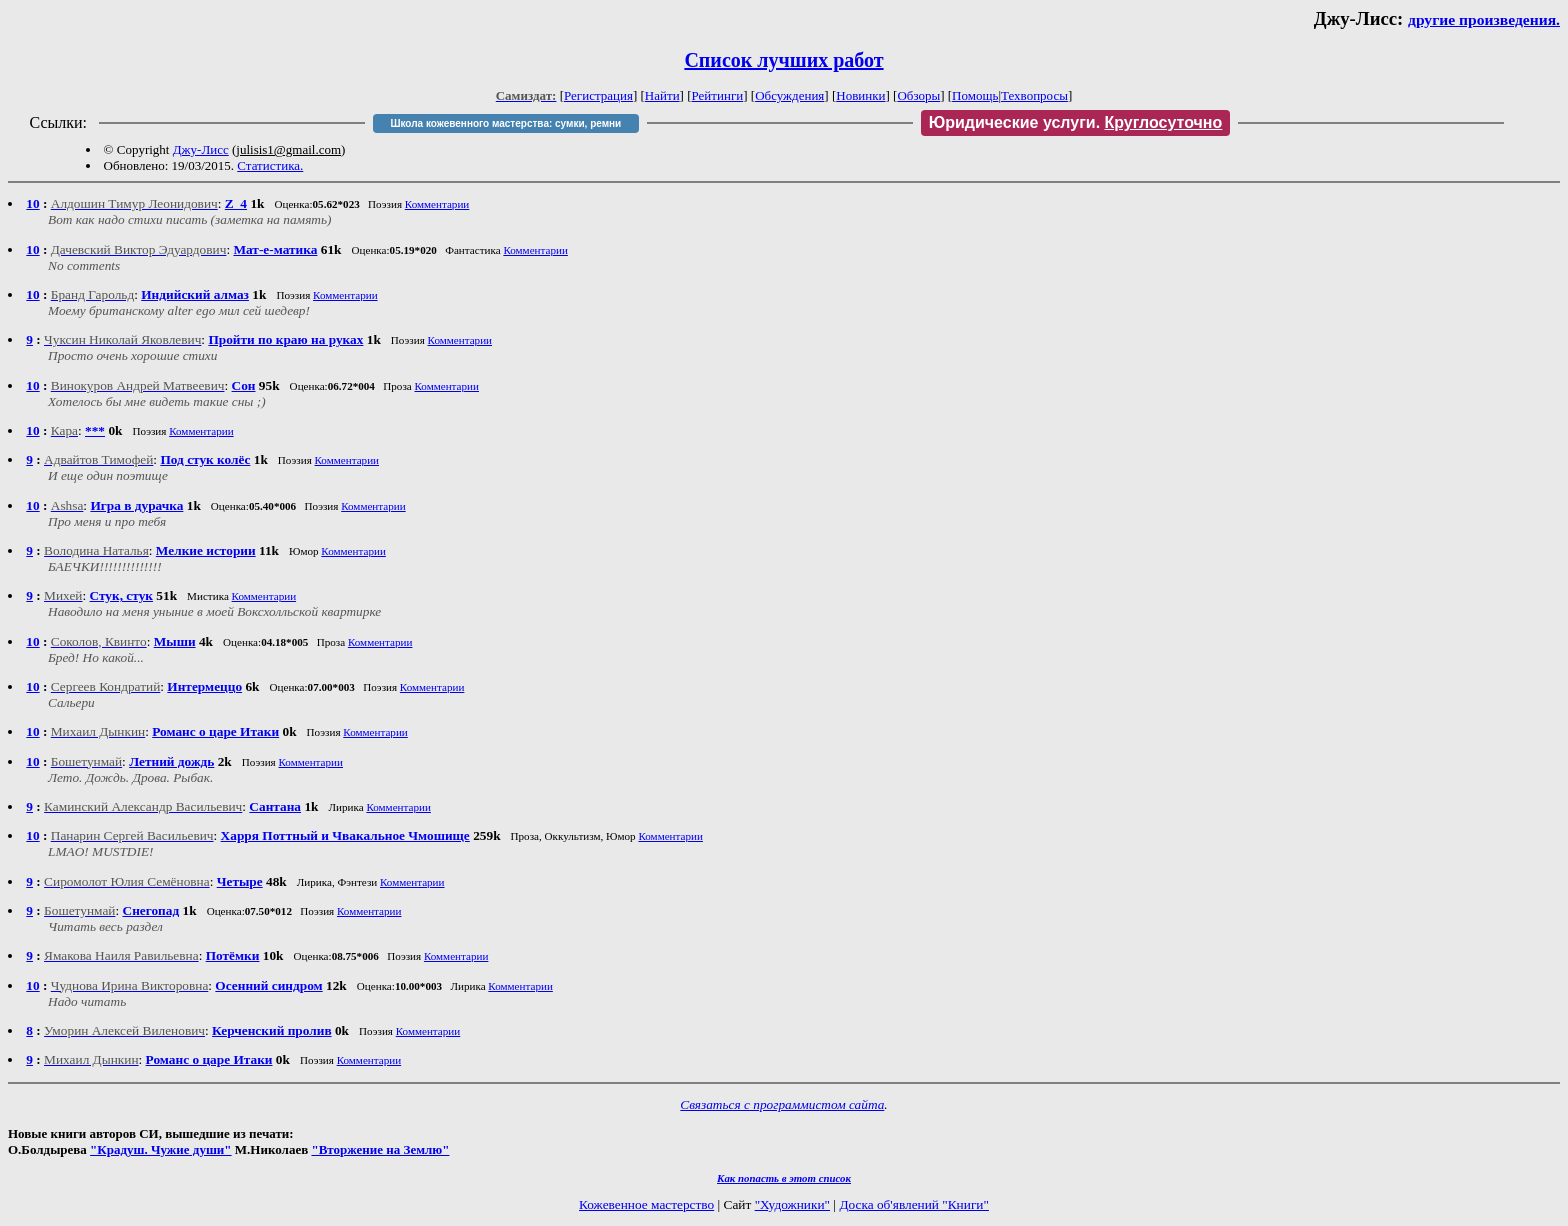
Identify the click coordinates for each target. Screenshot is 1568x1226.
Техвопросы (1034, 95)
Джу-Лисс (201, 149)
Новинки (860, 95)
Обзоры (918, 95)
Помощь (975, 95)
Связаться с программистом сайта (782, 1104)
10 (32, 203)
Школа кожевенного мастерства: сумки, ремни (505, 123)
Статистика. (270, 165)
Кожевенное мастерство (646, 1204)
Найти (662, 95)
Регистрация (598, 95)
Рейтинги (718, 95)
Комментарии (437, 204)
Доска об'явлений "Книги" (914, 1204)
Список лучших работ (783, 60)
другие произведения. (1484, 19)
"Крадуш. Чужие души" (161, 1149)
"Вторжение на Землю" (380, 1149)
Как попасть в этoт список (784, 1178)
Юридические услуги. (1076, 122)
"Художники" (792, 1204)
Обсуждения (789, 95)
